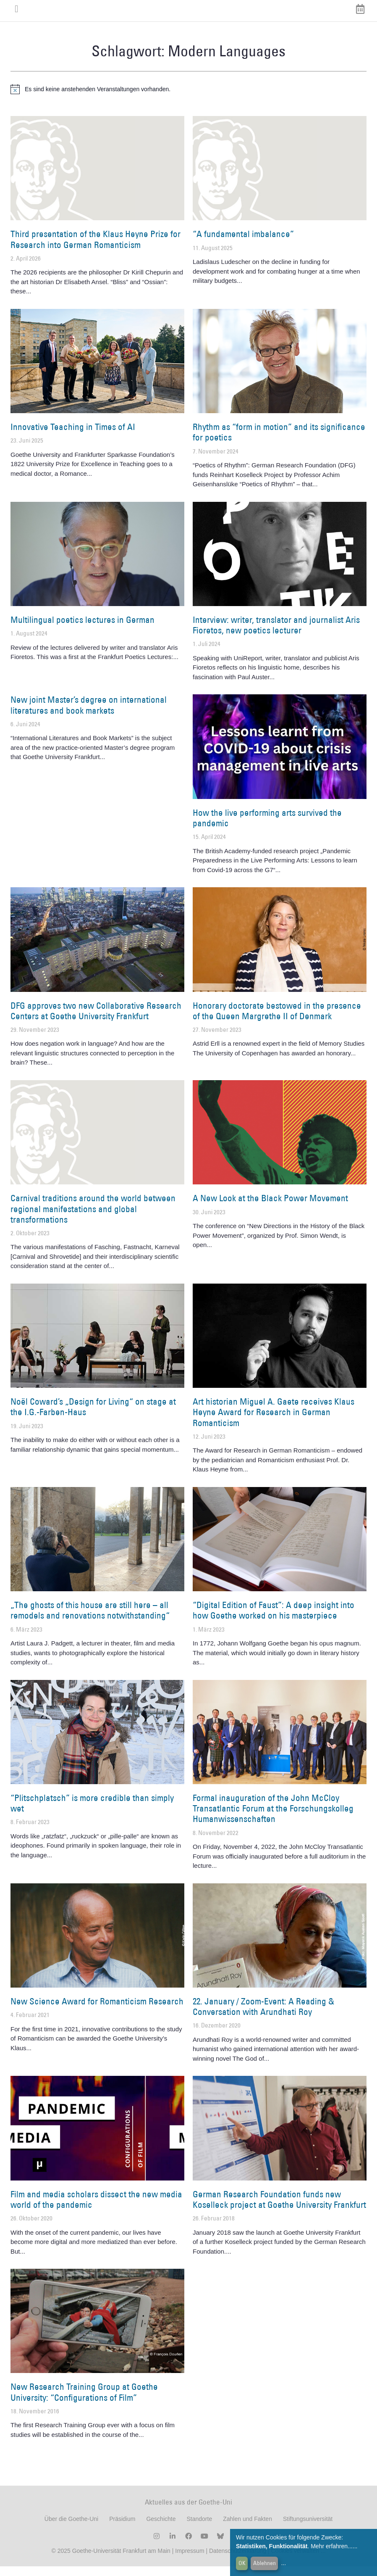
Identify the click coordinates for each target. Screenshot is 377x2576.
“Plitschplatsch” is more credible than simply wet (92, 1812)
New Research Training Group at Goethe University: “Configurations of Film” (84, 2402)
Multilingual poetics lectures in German (82, 629)
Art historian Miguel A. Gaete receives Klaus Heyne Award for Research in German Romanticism (273, 1421)
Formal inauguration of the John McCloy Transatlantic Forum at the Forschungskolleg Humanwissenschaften (273, 1817)
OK (242, 2563)
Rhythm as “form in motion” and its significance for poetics (279, 442)
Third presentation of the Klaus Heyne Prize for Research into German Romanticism (95, 249)
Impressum (188, 2560)
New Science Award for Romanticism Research (96, 2010)
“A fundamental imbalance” (243, 243)
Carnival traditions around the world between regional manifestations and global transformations (92, 1218)
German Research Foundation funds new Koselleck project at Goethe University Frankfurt (279, 2209)
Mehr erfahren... (332, 2546)
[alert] (188, 99)
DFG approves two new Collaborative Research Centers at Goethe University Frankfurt (95, 1020)
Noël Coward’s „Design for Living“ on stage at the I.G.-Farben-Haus (93, 1416)
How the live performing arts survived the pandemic (267, 827)
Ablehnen (264, 2563)
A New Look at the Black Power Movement (270, 1207)
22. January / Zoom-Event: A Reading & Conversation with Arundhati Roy (263, 2016)
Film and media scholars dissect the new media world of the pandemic (96, 2209)
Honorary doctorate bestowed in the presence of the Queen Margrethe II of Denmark (277, 1020)
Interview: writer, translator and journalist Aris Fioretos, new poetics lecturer (276, 635)
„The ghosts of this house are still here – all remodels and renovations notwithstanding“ (90, 1620)
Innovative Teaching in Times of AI (72, 436)
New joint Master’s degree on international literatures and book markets (88, 714)
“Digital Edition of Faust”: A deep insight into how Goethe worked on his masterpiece (273, 1620)
